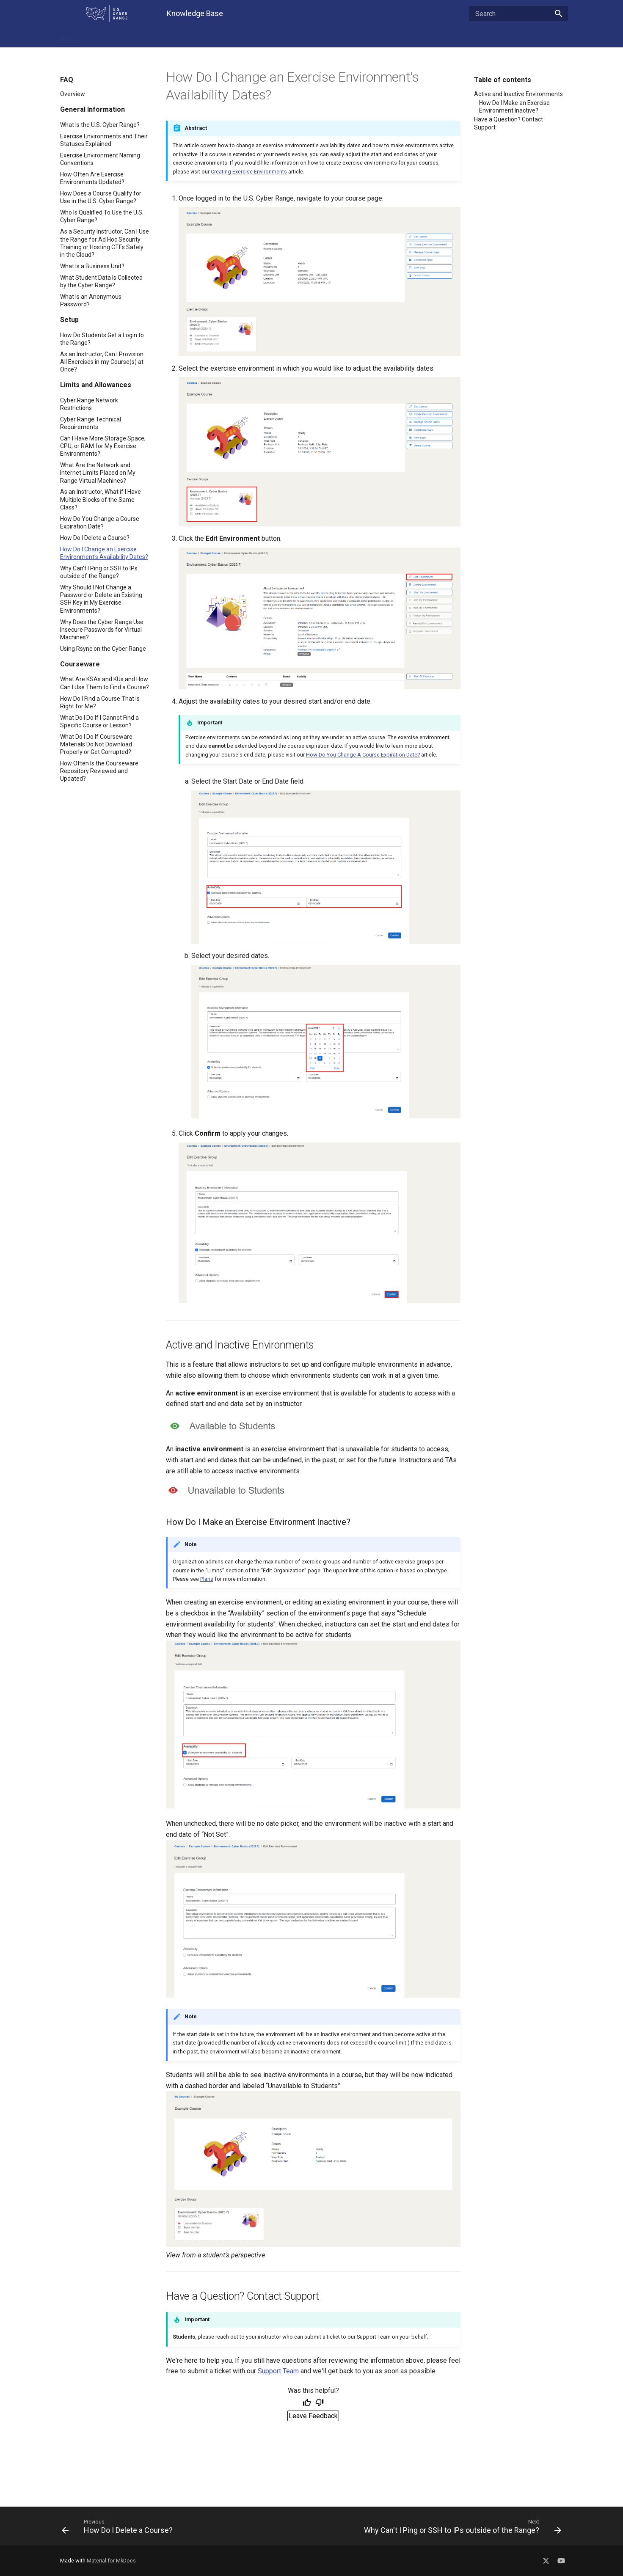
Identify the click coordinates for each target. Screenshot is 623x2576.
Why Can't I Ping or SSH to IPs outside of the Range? (99, 572)
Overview (72, 94)
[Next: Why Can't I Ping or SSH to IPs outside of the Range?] (440, 2526)
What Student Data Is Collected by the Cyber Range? (101, 281)
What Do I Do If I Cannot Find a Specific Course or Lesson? (99, 721)
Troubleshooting (165, 37)
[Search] (518, 13)
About (420, 37)
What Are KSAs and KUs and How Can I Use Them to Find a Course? (104, 683)
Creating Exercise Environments (249, 171)
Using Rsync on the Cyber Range (103, 648)
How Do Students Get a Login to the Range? (102, 339)
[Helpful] (306, 2403)
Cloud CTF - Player (377, 37)
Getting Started (260, 37)
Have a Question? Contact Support (508, 123)
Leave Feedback (313, 2416)
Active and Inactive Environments (518, 94)
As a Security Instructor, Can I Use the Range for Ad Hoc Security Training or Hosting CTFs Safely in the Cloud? (104, 243)
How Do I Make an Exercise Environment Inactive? (514, 106)
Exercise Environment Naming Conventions (100, 159)
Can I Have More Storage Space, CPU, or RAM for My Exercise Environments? (103, 446)
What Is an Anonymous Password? (90, 300)
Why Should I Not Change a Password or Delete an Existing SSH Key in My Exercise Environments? (101, 599)
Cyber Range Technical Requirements (90, 423)
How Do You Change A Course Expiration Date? (363, 754)
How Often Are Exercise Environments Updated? (92, 178)
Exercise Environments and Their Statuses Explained (104, 140)
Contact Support (462, 37)
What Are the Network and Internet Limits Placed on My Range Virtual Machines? (97, 473)
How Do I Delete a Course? (95, 537)
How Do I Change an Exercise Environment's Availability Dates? (104, 553)
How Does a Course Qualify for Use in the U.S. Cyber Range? (100, 197)
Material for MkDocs (111, 2560)
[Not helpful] (319, 2403)
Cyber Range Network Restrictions (89, 404)
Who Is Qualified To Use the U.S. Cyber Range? (101, 216)
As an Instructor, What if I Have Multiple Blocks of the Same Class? (100, 499)
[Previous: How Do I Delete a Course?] (183, 2526)
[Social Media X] (546, 2559)
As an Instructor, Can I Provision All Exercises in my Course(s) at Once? (101, 362)
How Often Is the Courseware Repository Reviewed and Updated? (99, 771)
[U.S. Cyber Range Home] (107, 13)
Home (68, 37)
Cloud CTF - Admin (317, 37)
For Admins (213, 37)
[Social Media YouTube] (561, 2559)
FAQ (92, 37)
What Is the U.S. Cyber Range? (100, 124)
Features (121, 37)
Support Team (278, 2371)
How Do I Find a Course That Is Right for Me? (100, 702)
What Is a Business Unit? (92, 266)
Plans (206, 1579)
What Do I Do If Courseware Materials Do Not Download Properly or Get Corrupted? (96, 744)
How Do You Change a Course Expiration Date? (99, 522)
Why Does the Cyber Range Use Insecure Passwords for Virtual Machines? (101, 630)
